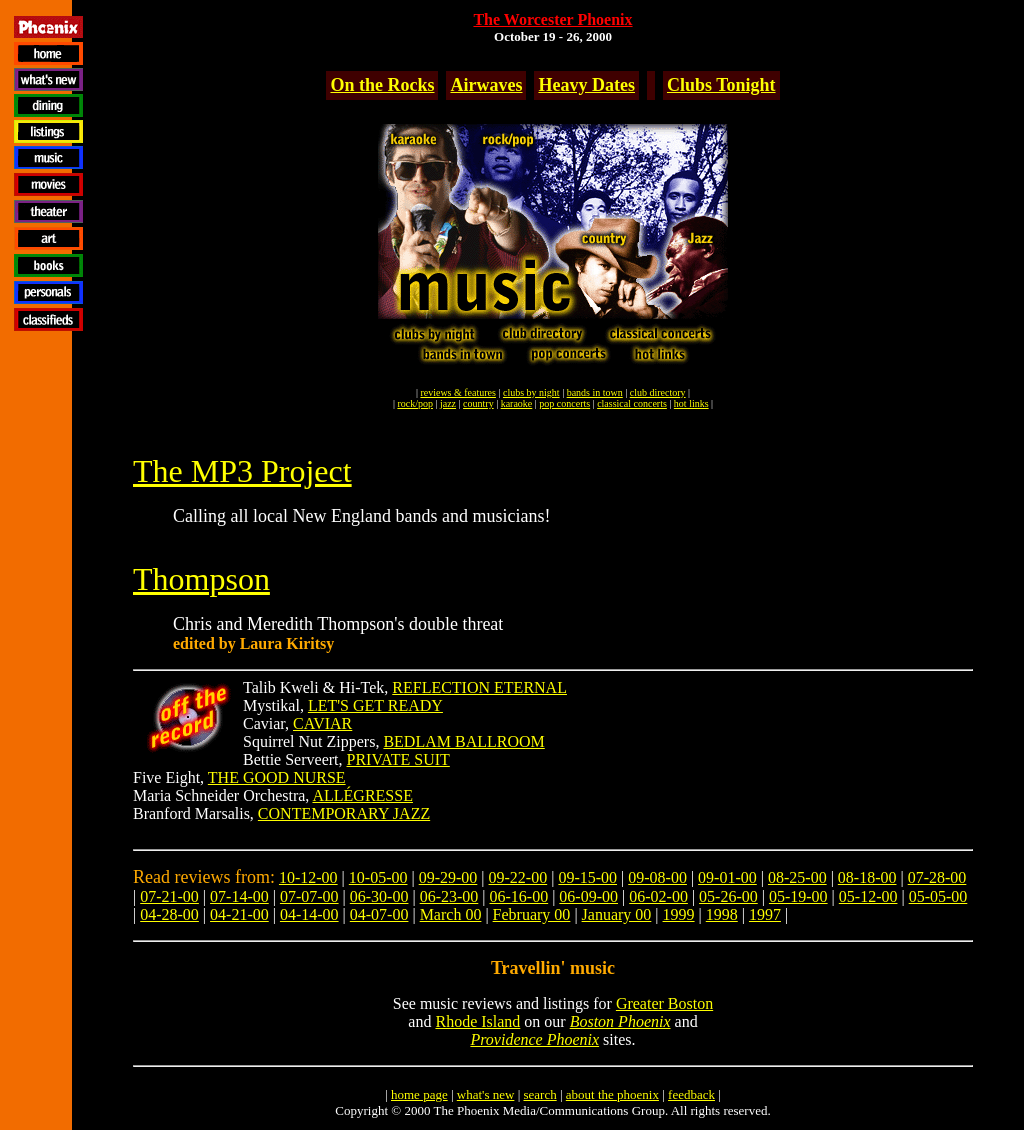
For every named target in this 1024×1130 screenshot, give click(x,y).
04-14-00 (309, 914)
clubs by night (531, 392)
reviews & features (458, 392)
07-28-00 (937, 877)
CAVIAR (322, 723)
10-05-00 (378, 877)
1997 (765, 914)
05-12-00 (868, 896)
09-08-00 (657, 877)
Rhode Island (477, 1021)
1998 (722, 914)
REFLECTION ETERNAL (479, 687)
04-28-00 (169, 914)
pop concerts (564, 403)
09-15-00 (587, 877)
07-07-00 (309, 896)
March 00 (451, 914)
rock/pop (415, 403)
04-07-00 (379, 914)
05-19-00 (798, 896)
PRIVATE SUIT (398, 759)
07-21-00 (169, 896)
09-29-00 (448, 877)
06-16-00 (519, 896)
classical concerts (632, 403)
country (478, 403)
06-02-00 (658, 896)
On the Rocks (382, 85)
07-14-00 (239, 896)
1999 (679, 914)
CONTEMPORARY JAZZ (344, 813)
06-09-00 (588, 896)
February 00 (532, 914)
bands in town (595, 392)
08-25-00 (797, 877)
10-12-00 (308, 877)
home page (419, 1094)
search (539, 1094)
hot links (691, 403)
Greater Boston (664, 1003)
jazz (448, 403)
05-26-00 (728, 896)
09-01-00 (727, 877)
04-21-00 (239, 914)
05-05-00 (938, 896)
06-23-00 (449, 896)
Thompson (201, 579)
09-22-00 (518, 877)
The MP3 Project (242, 471)
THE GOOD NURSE (277, 777)
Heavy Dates (586, 85)
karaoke (517, 403)
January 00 (617, 914)
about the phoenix (612, 1094)
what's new (486, 1094)
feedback (691, 1094)
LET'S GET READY (375, 705)
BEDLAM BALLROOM (463, 741)
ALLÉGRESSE (362, 795)
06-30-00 (379, 896)
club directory (658, 392)
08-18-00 (867, 877)
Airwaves (486, 85)
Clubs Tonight (721, 85)
